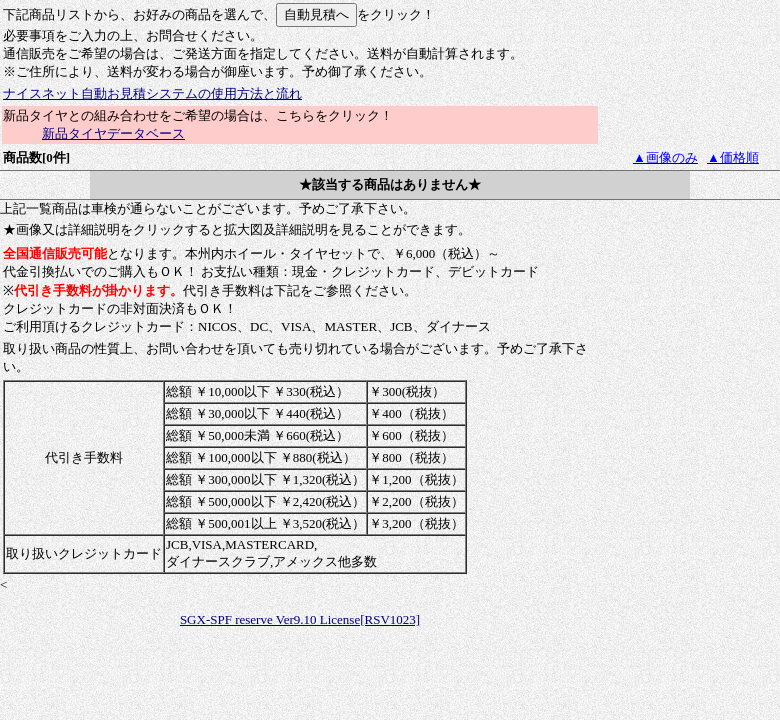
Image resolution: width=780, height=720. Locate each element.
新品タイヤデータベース (113, 133)
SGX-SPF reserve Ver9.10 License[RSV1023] (300, 619)
